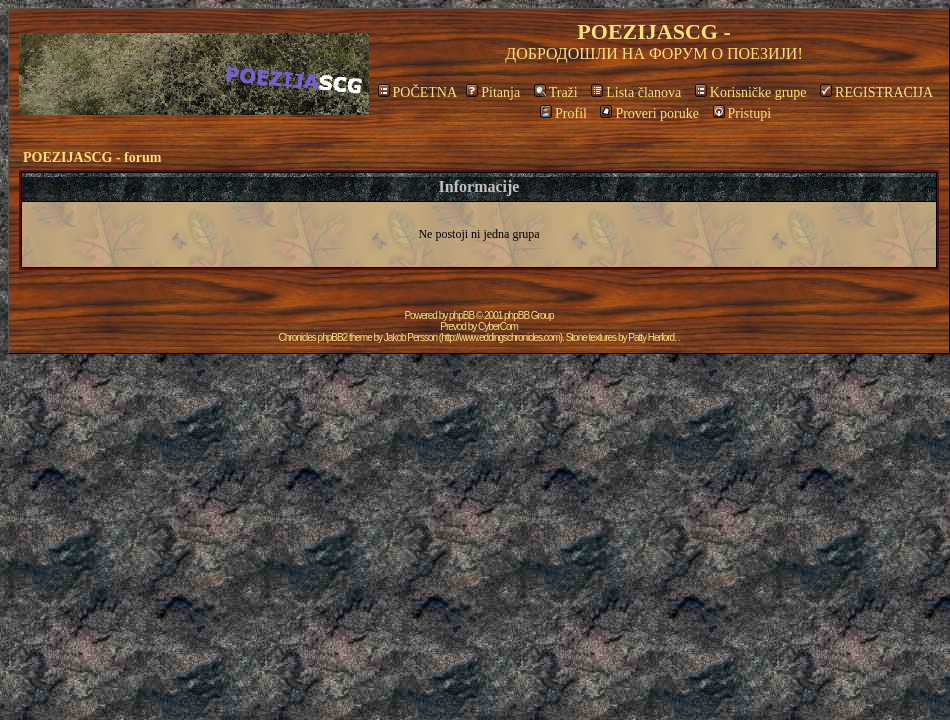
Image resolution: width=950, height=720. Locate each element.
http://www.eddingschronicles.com (500, 337)
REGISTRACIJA (876, 92)
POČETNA (417, 92)
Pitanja (493, 92)
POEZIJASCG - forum (92, 157)
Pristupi (742, 113)
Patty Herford (651, 337)
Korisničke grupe (751, 92)
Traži (556, 92)
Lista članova (636, 92)
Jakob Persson (410, 337)
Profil (563, 113)
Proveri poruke (649, 113)
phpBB (461, 315)
